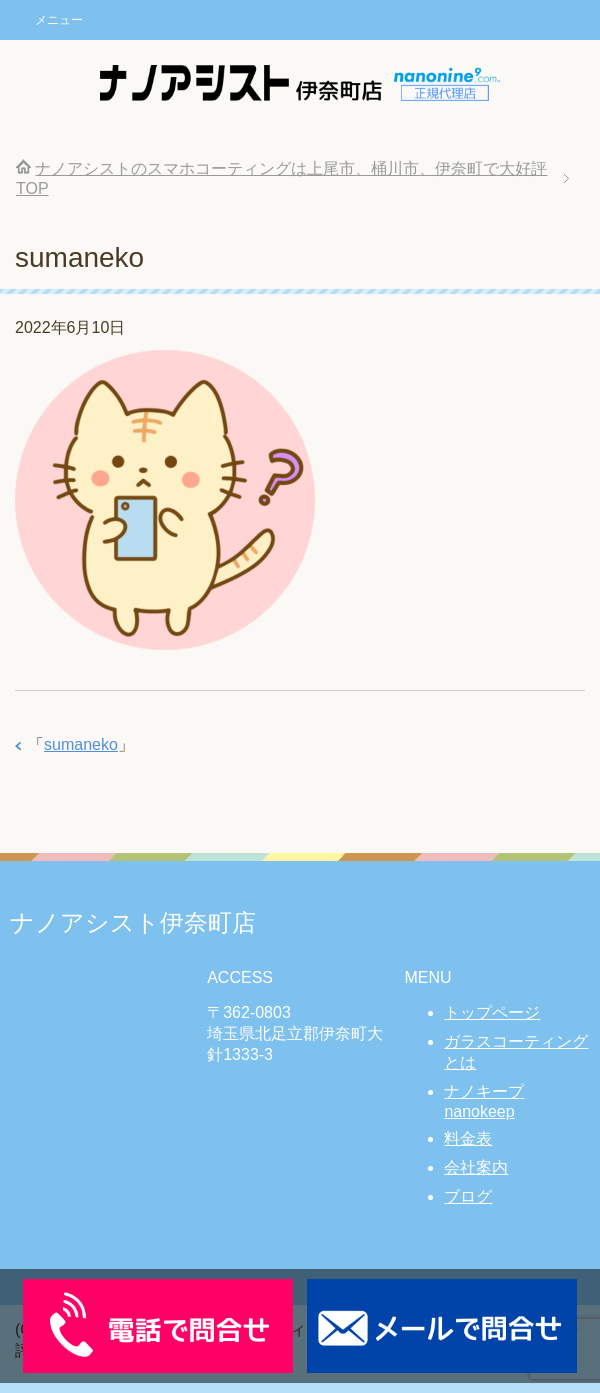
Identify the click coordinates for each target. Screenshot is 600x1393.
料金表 (468, 1138)
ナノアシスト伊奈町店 (133, 922)
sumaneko (81, 744)
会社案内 (476, 1167)
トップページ (492, 1012)
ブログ (468, 1196)
